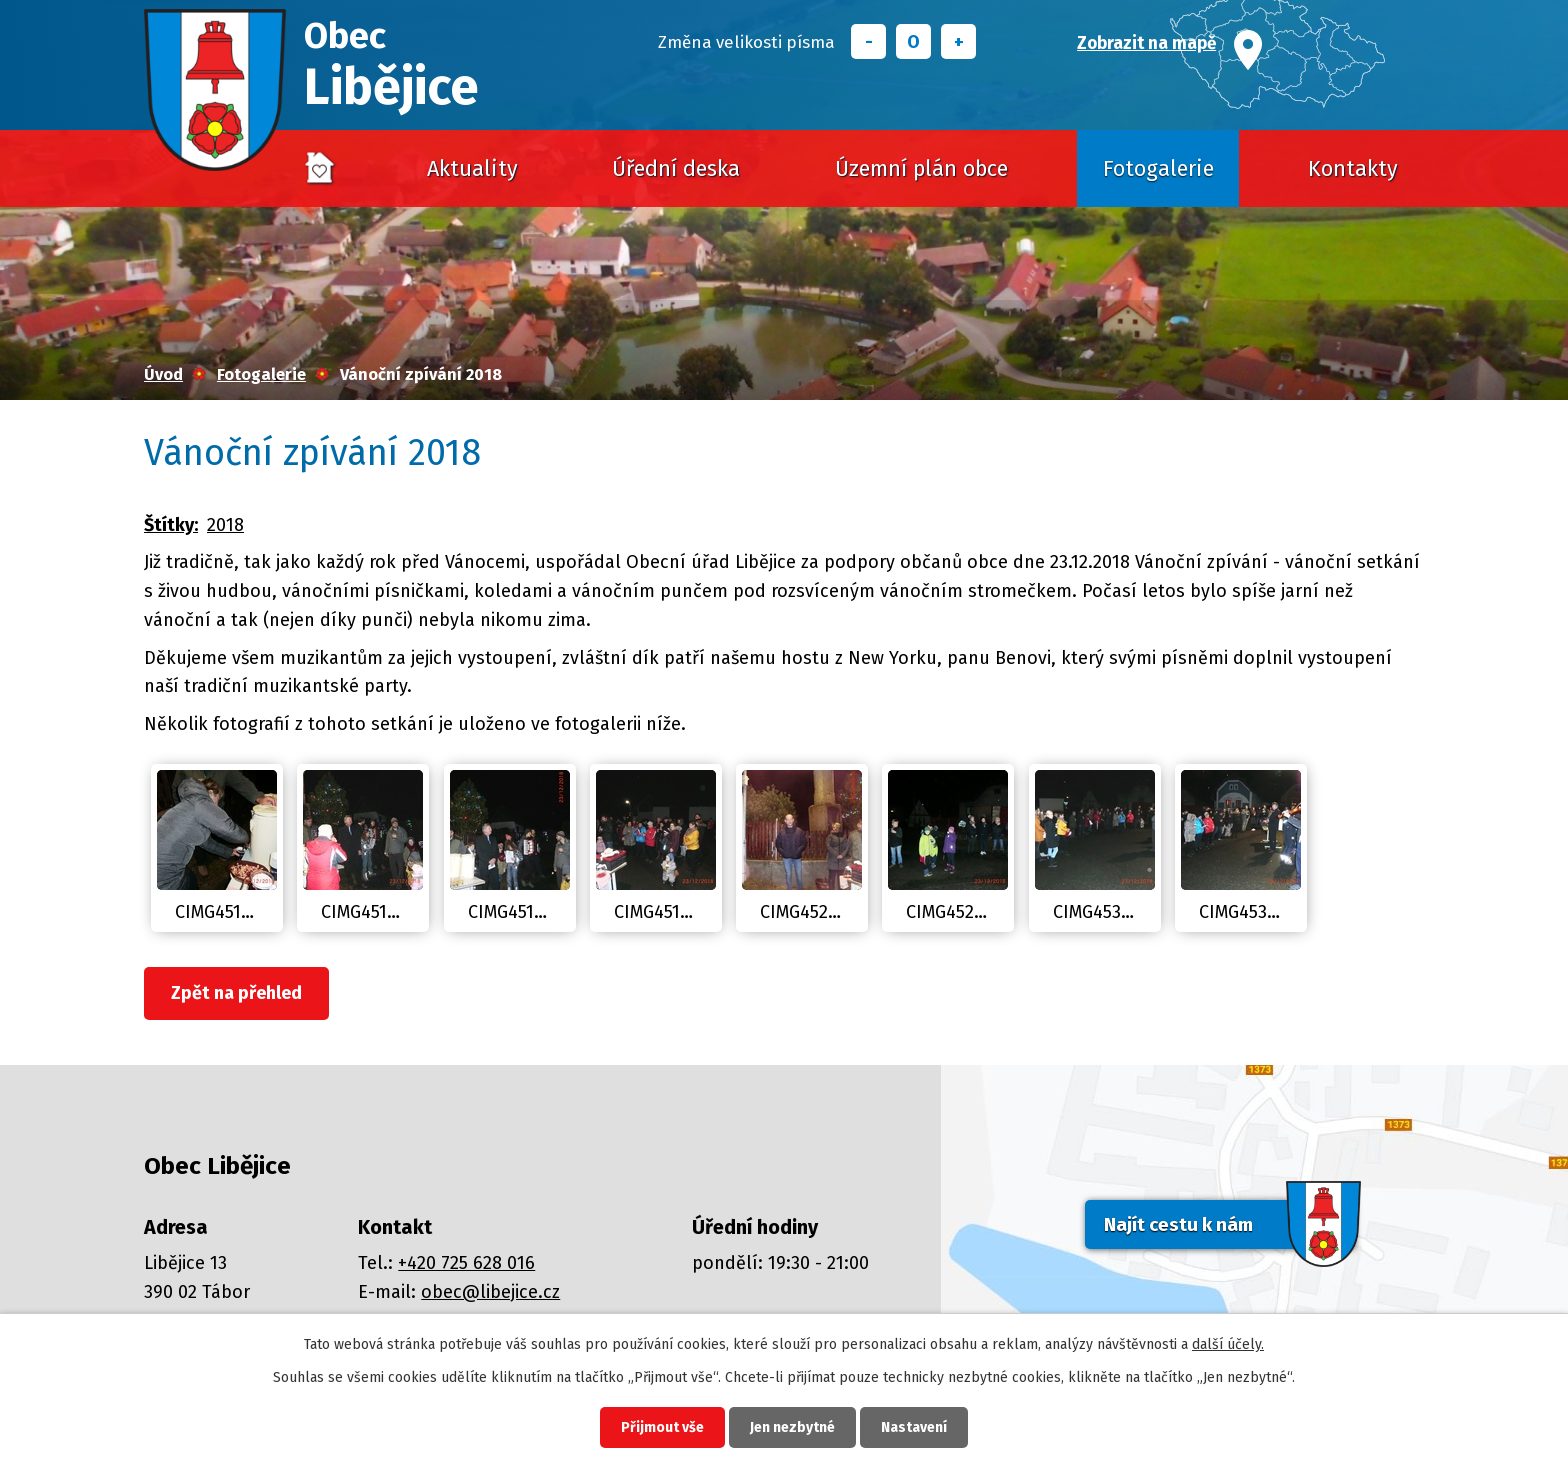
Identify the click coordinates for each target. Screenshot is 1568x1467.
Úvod (320, 169)
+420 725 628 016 (466, 1263)
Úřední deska (676, 169)
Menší (868, 41)
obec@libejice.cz (490, 1292)
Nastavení (914, 1427)
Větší (958, 41)
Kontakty (1353, 169)
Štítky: (171, 525)
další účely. (1228, 1344)
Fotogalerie (1158, 169)
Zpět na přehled (236, 993)
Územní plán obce (921, 169)
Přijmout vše (662, 1427)
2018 (225, 525)
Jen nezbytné (792, 1427)
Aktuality (472, 169)
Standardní (913, 41)
